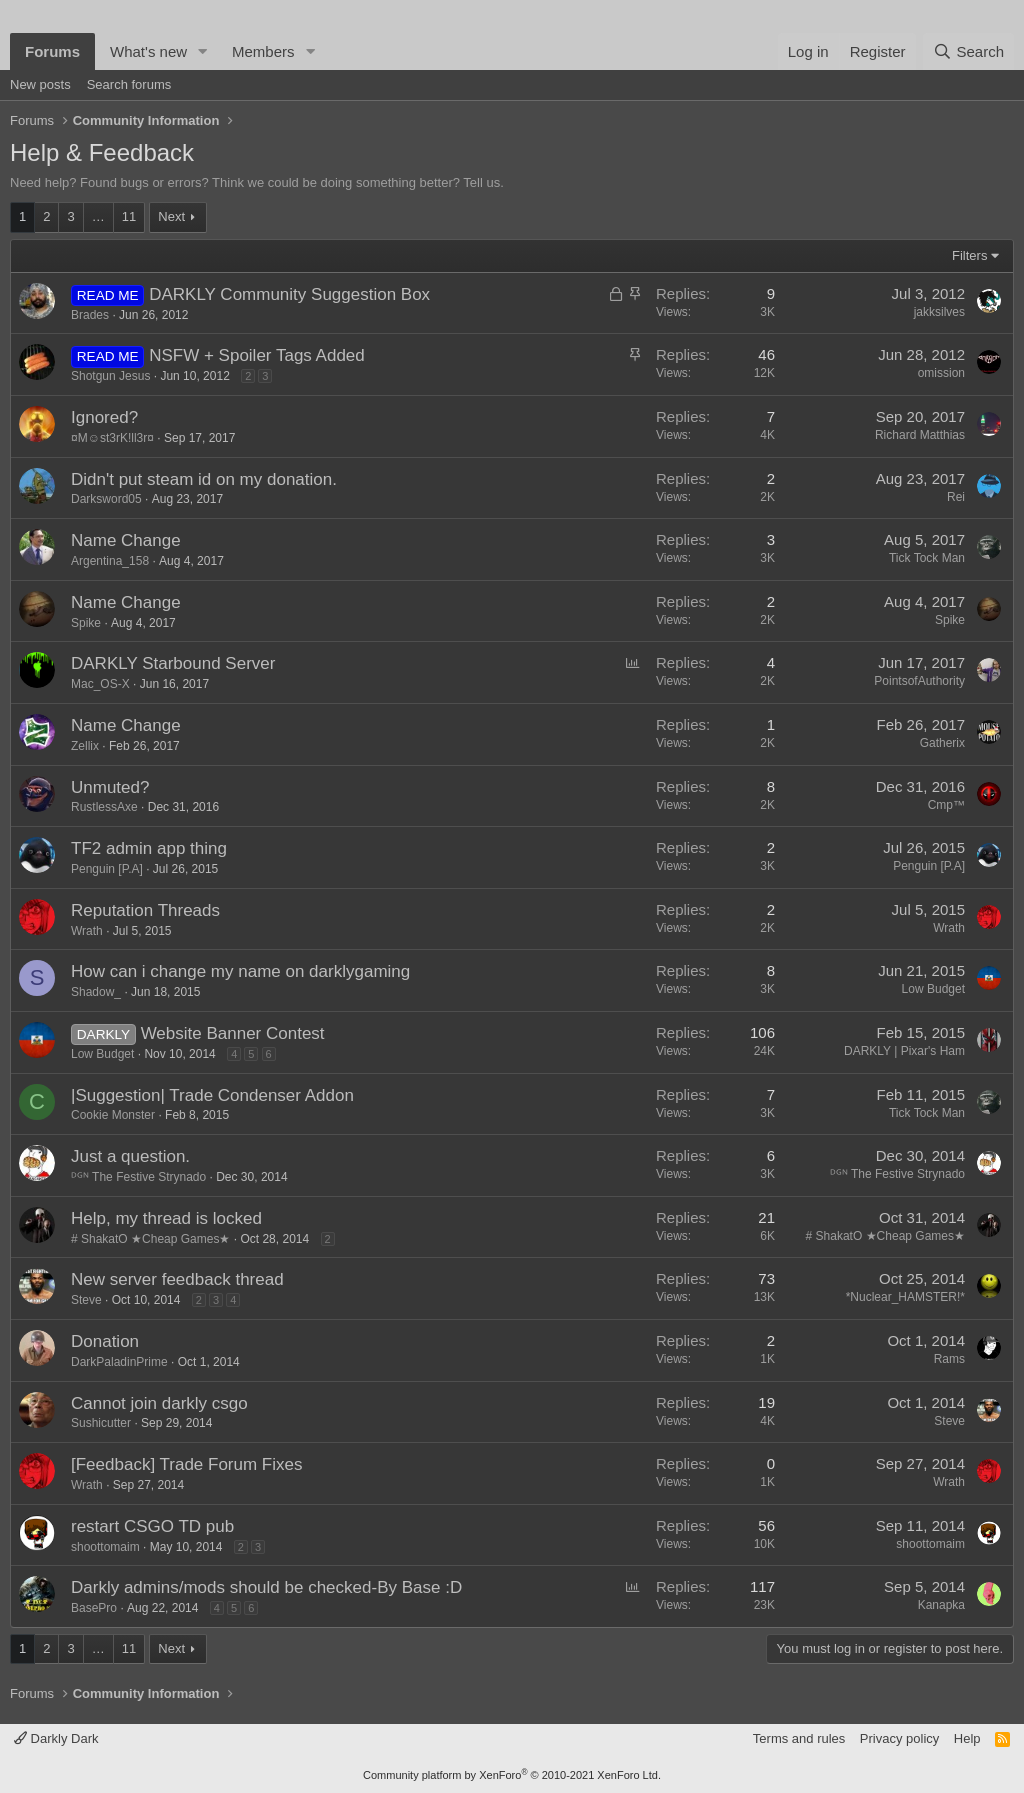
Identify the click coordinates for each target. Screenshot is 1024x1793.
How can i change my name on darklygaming (240, 971)
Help (967, 1738)
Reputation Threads (145, 910)
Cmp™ (946, 805)
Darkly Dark (56, 1738)
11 (129, 216)
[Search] (968, 51)
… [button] (98, 216)
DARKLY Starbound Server (173, 663)
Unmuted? (110, 787)
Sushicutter (101, 1423)
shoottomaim (105, 1547)
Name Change (126, 540)
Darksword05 (106, 499)
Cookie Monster (113, 1115)
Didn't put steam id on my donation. (204, 479)
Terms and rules (799, 1738)
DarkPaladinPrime (119, 1362)
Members (263, 51)
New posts (40, 84)
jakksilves (939, 312)
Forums (52, 51)
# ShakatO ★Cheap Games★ (150, 1239)
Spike (86, 623)
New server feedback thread (177, 1279)
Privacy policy (899, 1738)
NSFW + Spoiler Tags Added (257, 355)
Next (171, 216)
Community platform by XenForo (512, 1775)
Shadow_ (96, 992)
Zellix (85, 746)
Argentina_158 (110, 561)
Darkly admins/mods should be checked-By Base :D (266, 1587)
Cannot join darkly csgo (159, 1403)
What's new (148, 51)
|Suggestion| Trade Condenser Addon (212, 1095)
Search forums (129, 84)
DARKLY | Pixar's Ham (904, 1051)
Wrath (87, 931)
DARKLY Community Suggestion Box (289, 294)
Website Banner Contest (233, 1033)
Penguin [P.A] (107, 869)
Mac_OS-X (100, 684)
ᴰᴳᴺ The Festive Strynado (138, 1177)
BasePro (94, 1608)
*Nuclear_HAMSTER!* (905, 1297)
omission (941, 373)
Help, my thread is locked (166, 1218)
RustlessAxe (104, 807)
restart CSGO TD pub (152, 1526)
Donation (105, 1341)
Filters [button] (969, 255)
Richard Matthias (920, 435)
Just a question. (130, 1156)
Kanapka (941, 1605)
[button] (203, 51)
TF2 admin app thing (149, 848)
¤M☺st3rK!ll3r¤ (112, 438)
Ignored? (104, 417)
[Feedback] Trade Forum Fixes (186, 1464)
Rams (949, 1359)
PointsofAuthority (919, 681)
